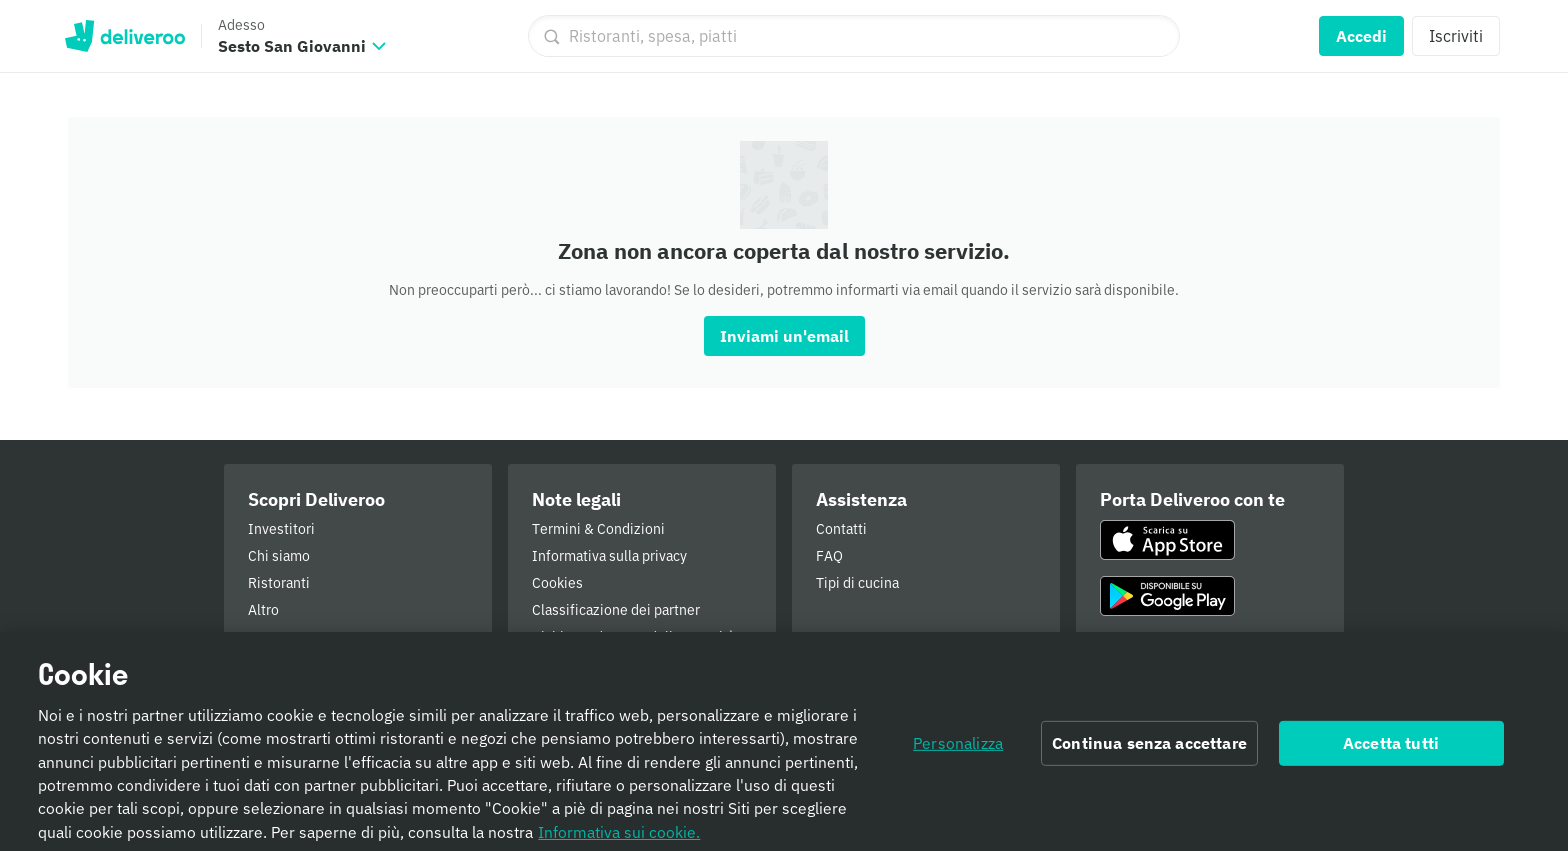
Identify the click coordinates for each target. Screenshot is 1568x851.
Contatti (841, 529)
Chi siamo (279, 556)
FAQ (829, 556)
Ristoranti (279, 583)
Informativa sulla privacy (609, 556)
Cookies (557, 583)
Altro (263, 610)
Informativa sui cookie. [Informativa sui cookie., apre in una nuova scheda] (619, 838)
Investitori (281, 529)
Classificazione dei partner (616, 610)
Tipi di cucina (857, 583)
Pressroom (282, 637)
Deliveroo (124, 36)
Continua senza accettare (1149, 750)
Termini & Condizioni (598, 529)
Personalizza (958, 750)
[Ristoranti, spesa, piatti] (854, 36)
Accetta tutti (1391, 750)
